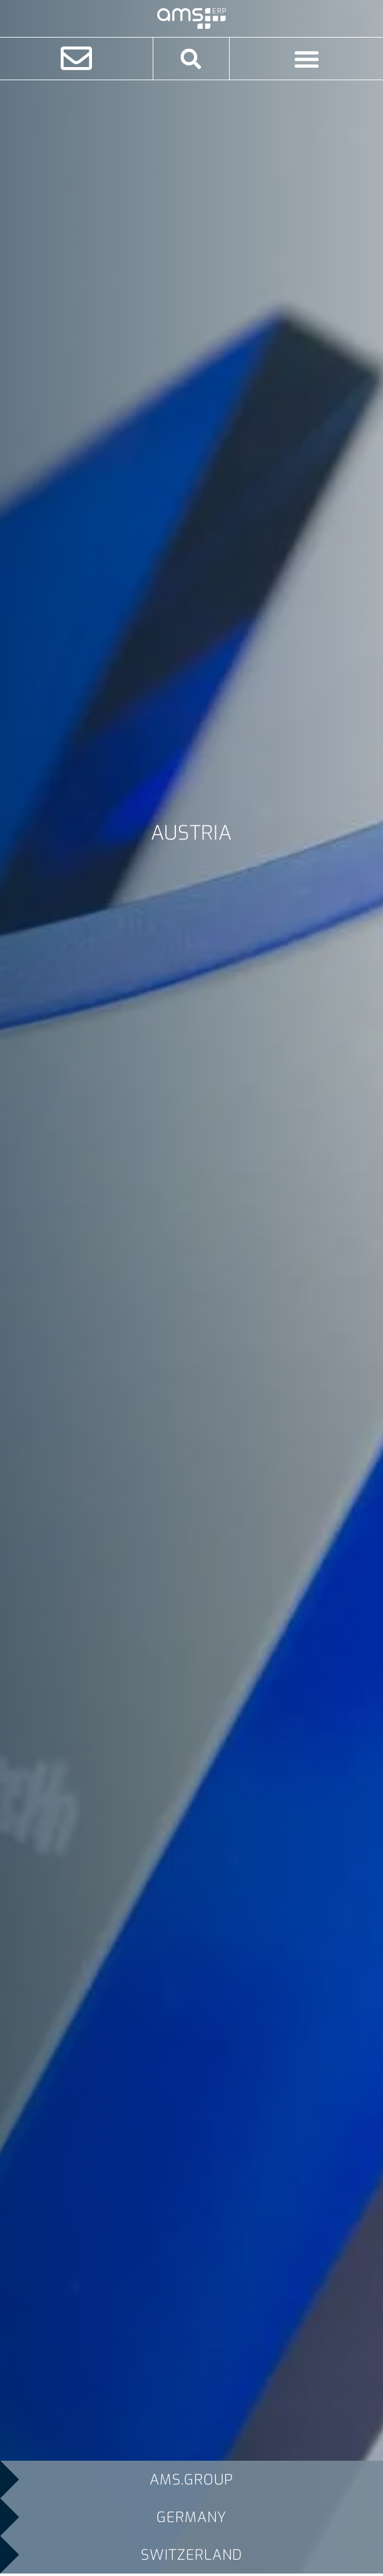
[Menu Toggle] (307, 59)
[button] (191, 58)
